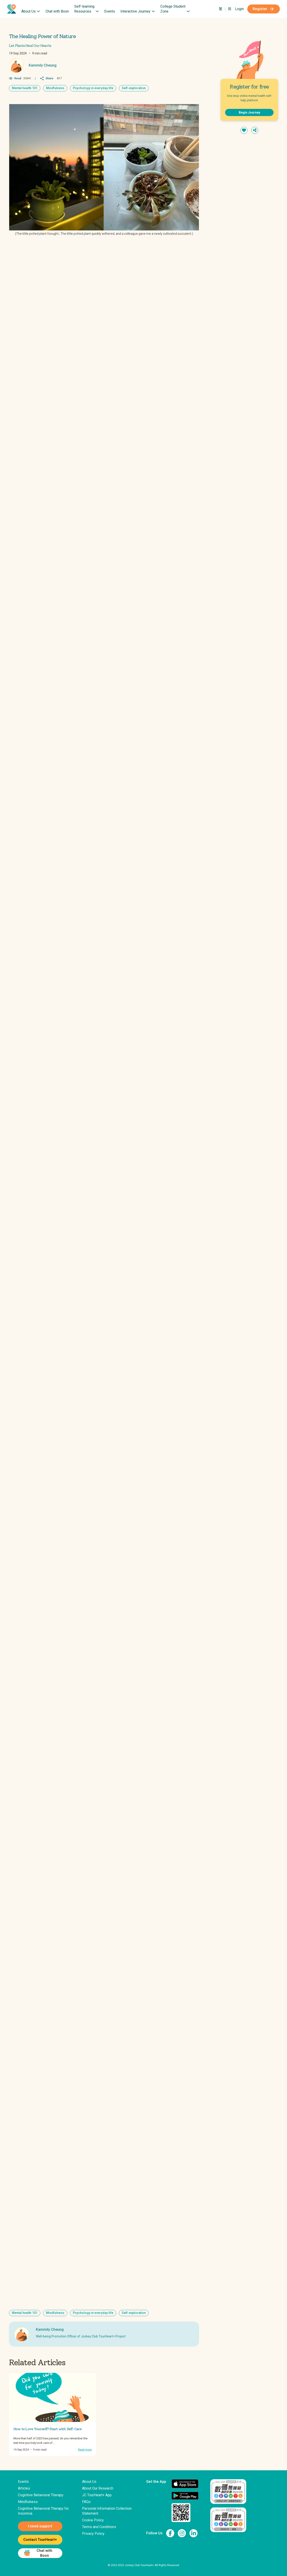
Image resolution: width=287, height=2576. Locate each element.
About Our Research (97, 2488)
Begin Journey (249, 112)
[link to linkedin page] (193, 2533)
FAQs (86, 2502)
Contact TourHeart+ (40, 2539)
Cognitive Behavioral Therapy (40, 2495)
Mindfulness (28, 2502)
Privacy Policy (93, 2533)
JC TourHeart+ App (97, 2495)
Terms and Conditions (99, 2527)
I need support (40, 2526)
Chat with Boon (57, 11)
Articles (24, 2488)
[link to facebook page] (170, 2533)
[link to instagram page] (182, 2533)
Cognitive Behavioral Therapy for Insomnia (43, 2511)
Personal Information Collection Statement (107, 2511)
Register (263, 9)
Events (109, 11)
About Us (89, 2481)
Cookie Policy (93, 2520)
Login (239, 9)
